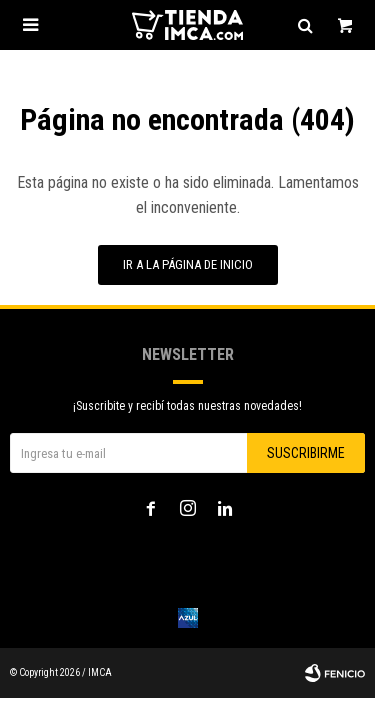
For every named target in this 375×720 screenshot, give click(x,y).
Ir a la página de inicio (188, 264)
